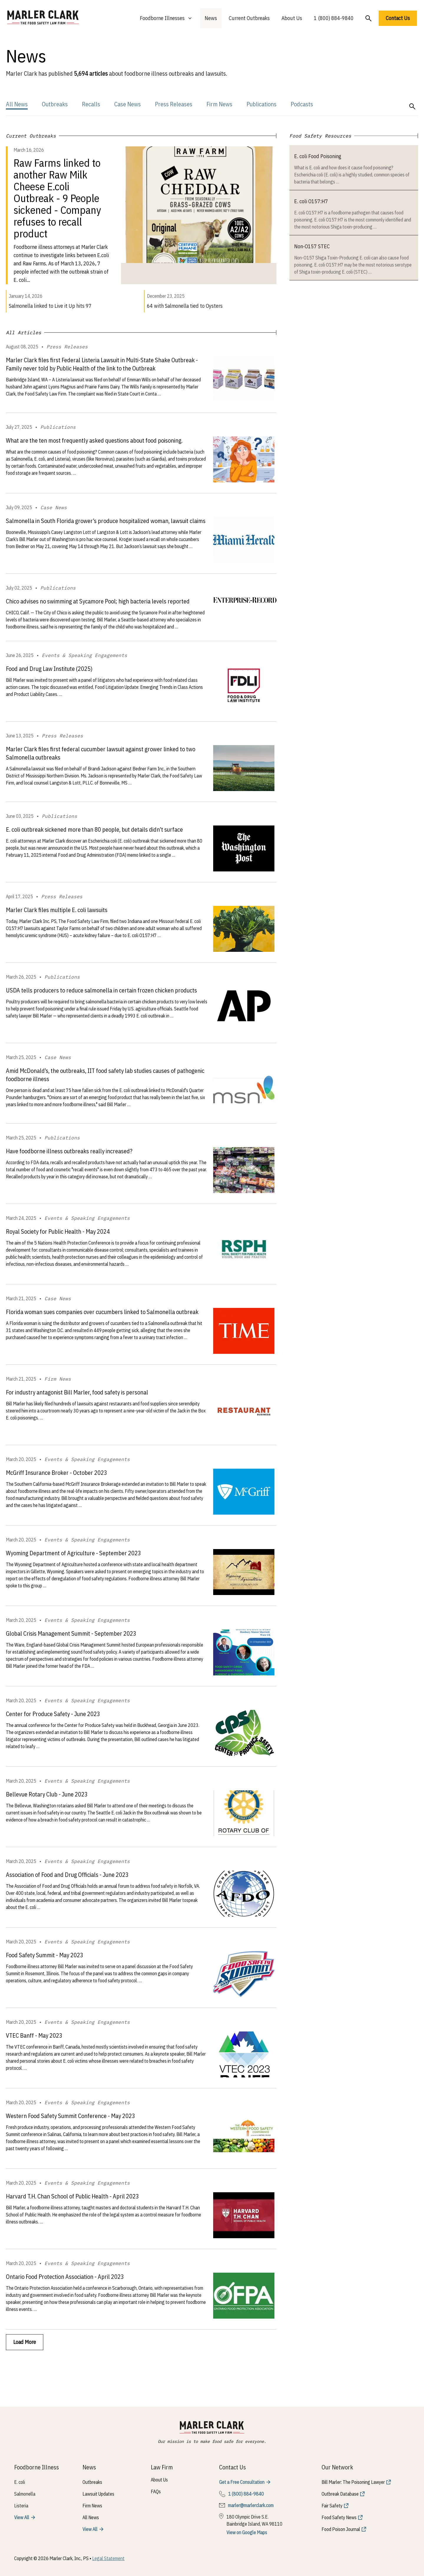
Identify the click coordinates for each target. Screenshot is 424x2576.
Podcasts (302, 104)
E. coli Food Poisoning (317, 156)
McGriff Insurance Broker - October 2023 (56, 1473)
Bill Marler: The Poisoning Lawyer (353, 2482)
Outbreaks (55, 104)
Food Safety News (339, 2517)
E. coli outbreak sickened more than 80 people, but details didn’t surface (94, 829)
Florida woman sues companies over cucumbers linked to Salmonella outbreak (102, 1312)
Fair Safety (332, 2506)
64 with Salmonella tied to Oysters (185, 305)
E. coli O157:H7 (311, 201)
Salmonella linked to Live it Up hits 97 (50, 305)
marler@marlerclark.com (251, 2505)
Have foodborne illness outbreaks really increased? (69, 1151)
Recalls (91, 104)
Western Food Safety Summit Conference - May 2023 (70, 2116)
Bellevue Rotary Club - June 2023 (47, 1794)
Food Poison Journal (341, 2529)
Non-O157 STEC (312, 246)
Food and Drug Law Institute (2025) (49, 669)
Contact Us (398, 18)
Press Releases (173, 104)
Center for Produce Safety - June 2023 (53, 1714)
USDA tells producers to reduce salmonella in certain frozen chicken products (101, 990)
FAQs (156, 2491)
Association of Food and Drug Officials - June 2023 (67, 1875)
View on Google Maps (246, 2532)
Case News (127, 104)
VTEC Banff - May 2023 (34, 2035)
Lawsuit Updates (98, 2494)
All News (17, 104)
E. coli (19, 2482)
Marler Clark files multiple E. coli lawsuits (56, 910)
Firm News (219, 104)
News (211, 18)
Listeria (21, 2506)
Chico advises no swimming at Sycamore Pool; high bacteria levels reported (98, 601)
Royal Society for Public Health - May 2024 (58, 1231)
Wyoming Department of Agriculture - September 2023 (73, 1553)
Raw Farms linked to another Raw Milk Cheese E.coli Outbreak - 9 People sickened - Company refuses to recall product (57, 198)
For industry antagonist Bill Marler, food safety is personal (77, 1392)
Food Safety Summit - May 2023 (44, 1955)
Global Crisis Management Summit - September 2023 (71, 1633)
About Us (291, 18)
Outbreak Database (340, 2494)
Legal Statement (108, 2558)
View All (21, 2517)
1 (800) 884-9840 (334, 18)
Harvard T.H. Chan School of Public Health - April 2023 (72, 2196)
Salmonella (24, 2494)
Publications (261, 104)
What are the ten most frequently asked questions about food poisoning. (94, 440)
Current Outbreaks (249, 18)
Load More (24, 2342)
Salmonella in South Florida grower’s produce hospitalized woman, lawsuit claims (106, 521)
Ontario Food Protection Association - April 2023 (65, 2277)
